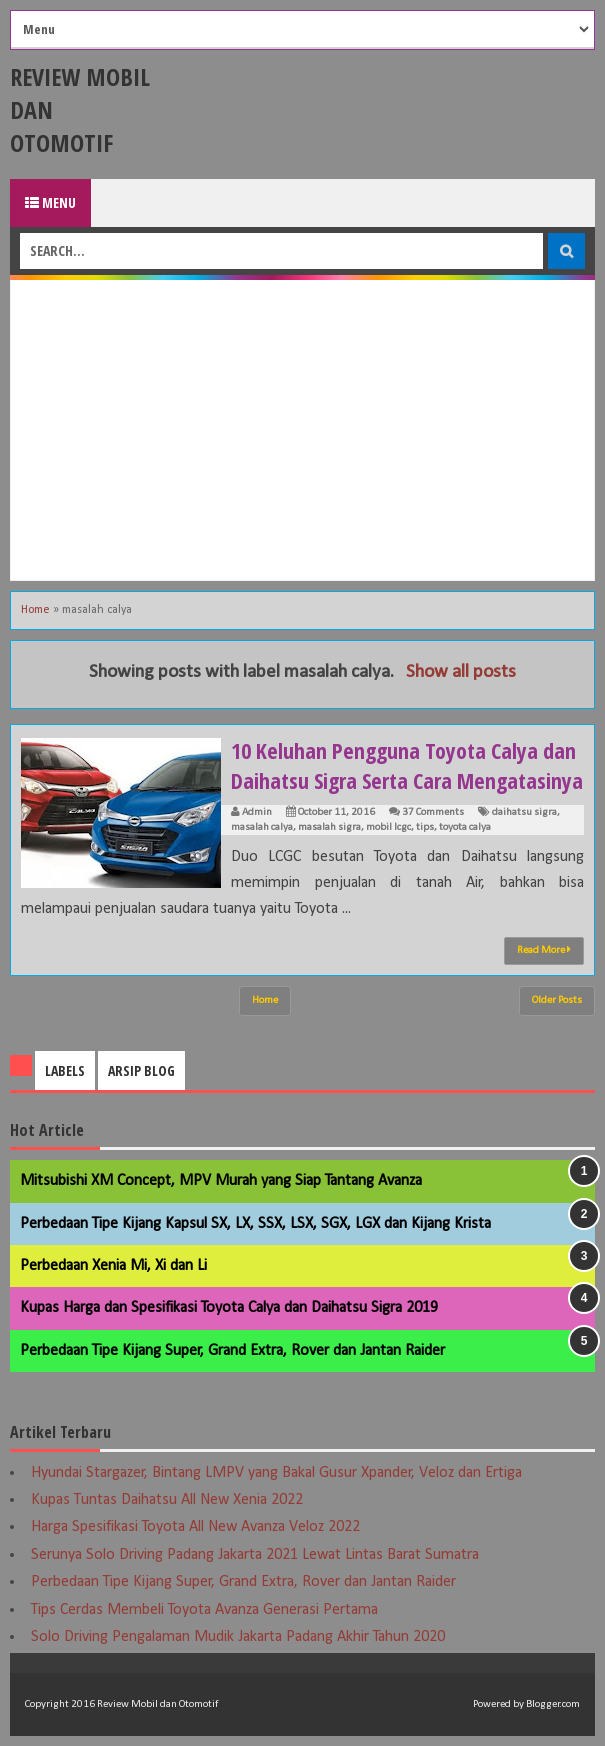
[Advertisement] (302, 430)
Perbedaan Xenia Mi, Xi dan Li (113, 1266)
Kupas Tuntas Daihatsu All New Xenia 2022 (167, 1500)
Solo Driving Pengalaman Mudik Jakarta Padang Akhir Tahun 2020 (238, 1637)
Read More (544, 950)
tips (425, 827)
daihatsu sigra (524, 812)
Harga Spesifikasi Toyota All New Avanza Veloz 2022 (195, 1527)
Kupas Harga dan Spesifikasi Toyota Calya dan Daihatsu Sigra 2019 (229, 1308)
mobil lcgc (388, 827)
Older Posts (557, 1000)
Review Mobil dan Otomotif (157, 1704)
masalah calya (262, 827)
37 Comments (433, 812)
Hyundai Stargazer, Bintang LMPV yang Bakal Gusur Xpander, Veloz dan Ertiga (276, 1473)
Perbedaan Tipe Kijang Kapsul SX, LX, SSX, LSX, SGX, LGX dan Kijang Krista (255, 1224)
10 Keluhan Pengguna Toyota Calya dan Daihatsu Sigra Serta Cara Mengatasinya (407, 765)
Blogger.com (553, 1704)
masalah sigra (329, 827)
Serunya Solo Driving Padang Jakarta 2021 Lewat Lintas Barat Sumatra (255, 1555)
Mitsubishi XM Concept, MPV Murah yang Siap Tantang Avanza (221, 1181)
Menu (50, 202)
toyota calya (465, 827)
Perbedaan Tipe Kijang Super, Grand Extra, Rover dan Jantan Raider (232, 1351)
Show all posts (461, 672)
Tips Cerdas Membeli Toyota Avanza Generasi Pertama (204, 1610)
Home (35, 610)
